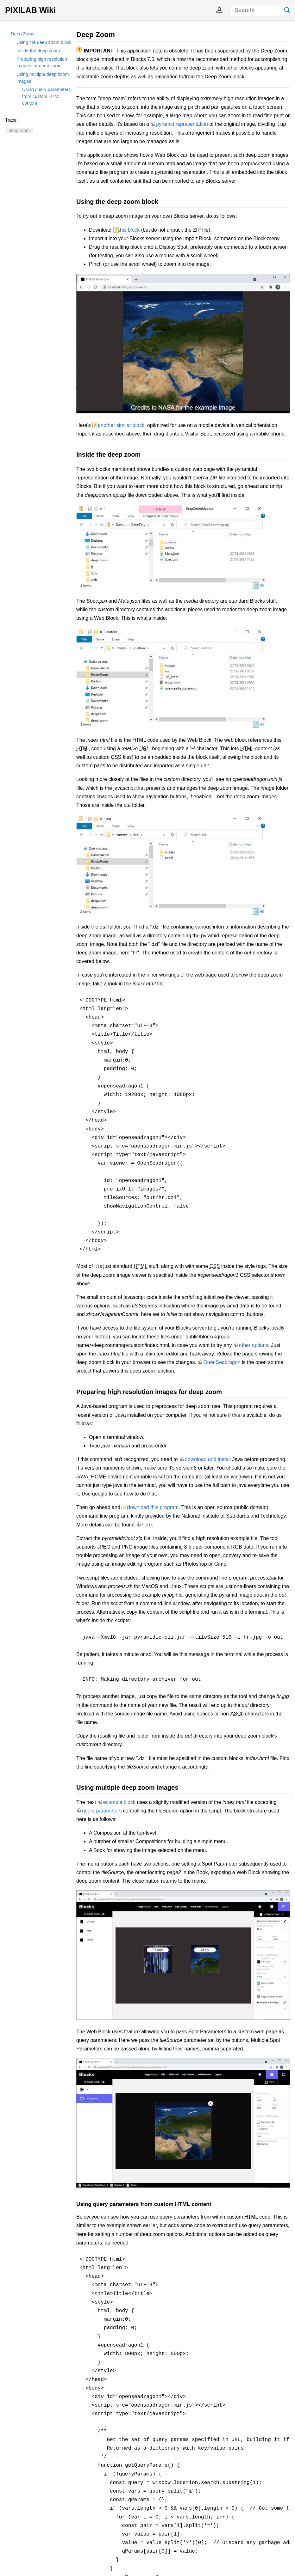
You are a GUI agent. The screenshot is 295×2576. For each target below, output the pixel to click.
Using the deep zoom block (44, 42)
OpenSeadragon (221, 1362)
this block (129, 230)
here (147, 1524)
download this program (153, 1507)
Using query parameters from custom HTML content (46, 96)
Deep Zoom (23, 33)
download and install (208, 1459)
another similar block (121, 425)
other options (253, 1345)
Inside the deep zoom (38, 50)
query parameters (102, 1810)
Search (287, 10)
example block (119, 1802)
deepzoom (19, 130)
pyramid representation (182, 124)
